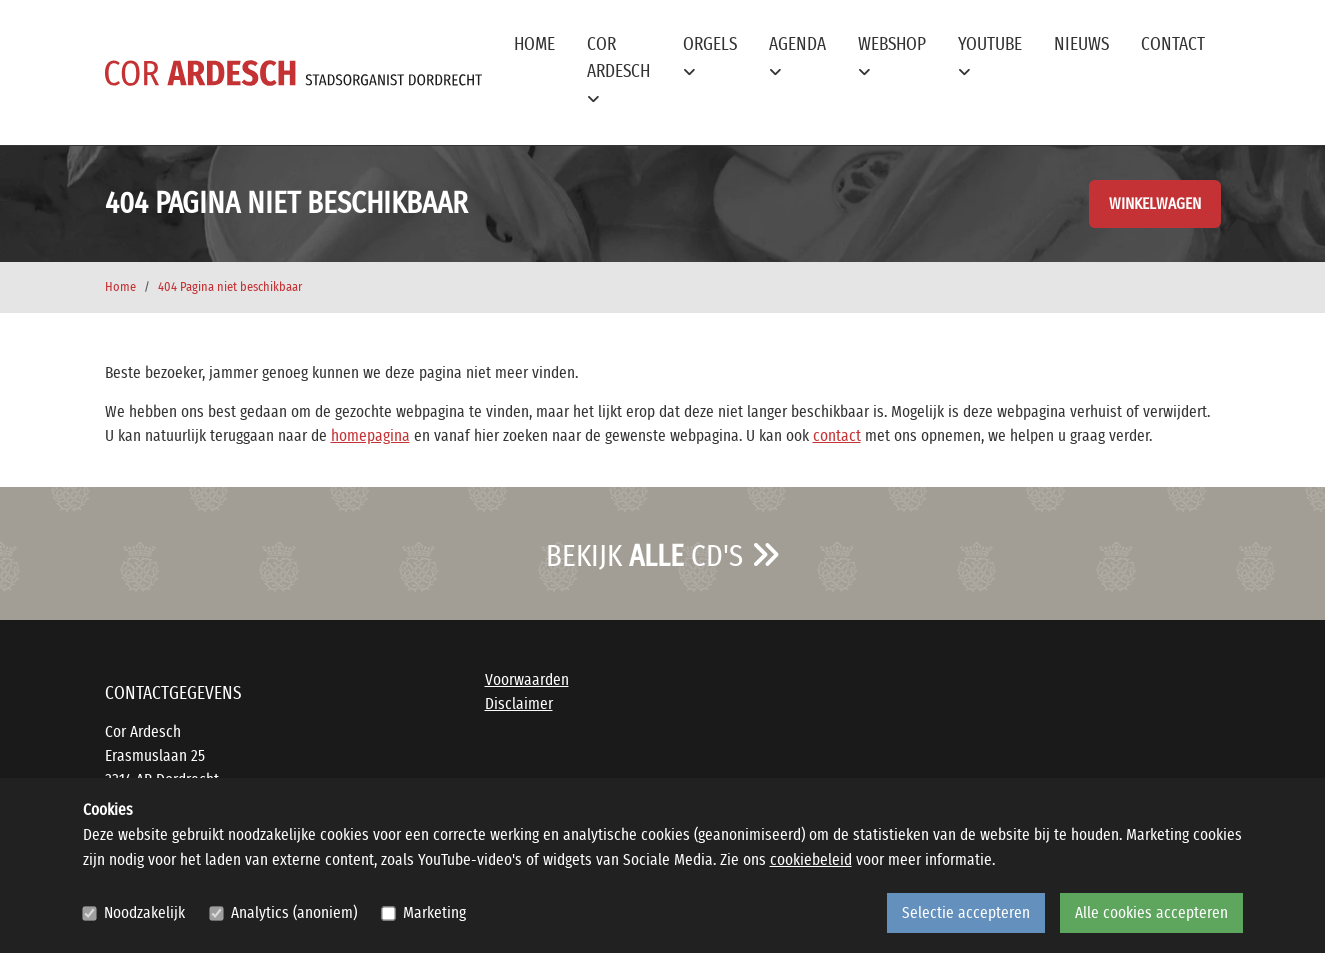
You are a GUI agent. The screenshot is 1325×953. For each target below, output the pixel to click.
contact (837, 436)
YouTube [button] (990, 57)
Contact (1173, 45)
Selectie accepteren (966, 913)
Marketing (434, 913)
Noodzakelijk (144, 913)
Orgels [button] (710, 57)
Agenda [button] (797, 57)
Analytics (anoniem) (294, 913)
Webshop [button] (892, 57)
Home (534, 45)
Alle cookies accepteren (1151, 913)
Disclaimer (519, 704)
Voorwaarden (527, 680)
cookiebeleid (811, 860)
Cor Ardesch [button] (618, 71)
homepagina (370, 436)
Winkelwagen (1155, 204)
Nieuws (1081, 45)
